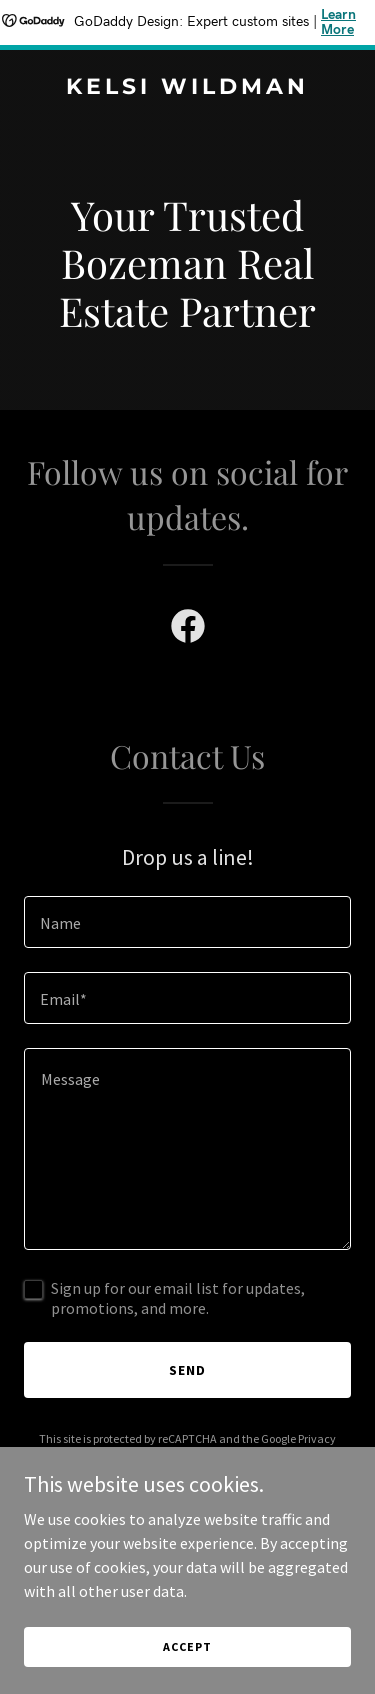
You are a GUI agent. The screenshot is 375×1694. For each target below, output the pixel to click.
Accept (187, 1646)
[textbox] (187, 922)
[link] (187, 88)
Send (187, 1370)
